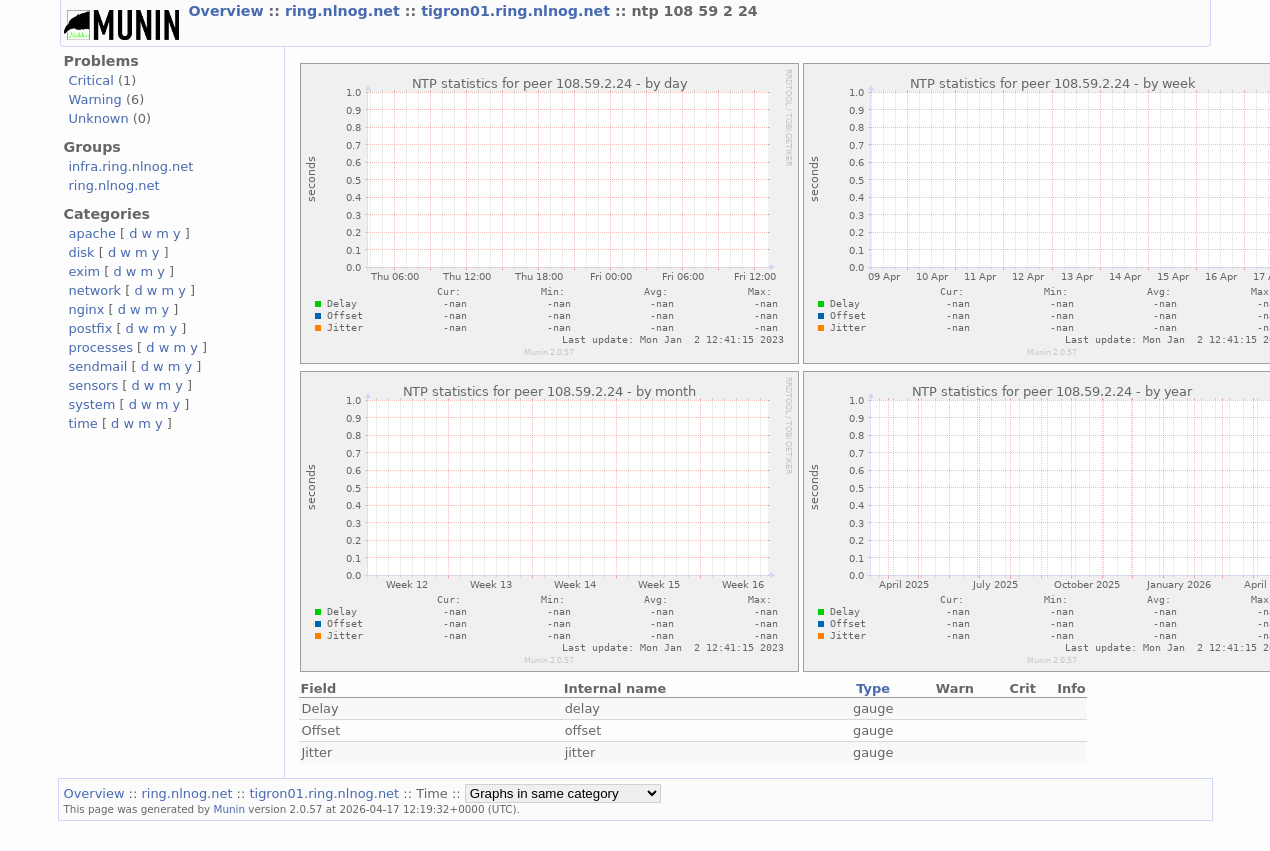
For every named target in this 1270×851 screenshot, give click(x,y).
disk (82, 252)
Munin (229, 809)
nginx (87, 309)
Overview (229, 11)
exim (85, 271)
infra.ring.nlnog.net (131, 166)
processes (101, 347)
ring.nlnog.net (345, 11)
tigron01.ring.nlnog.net (518, 11)
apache (92, 233)
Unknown (99, 118)
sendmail (98, 366)
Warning (95, 99)
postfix (91, 328)
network (95, 290)
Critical (91, 80)
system (92, 404)
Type (873, 688)
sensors (94, 385)
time (83, 423)
